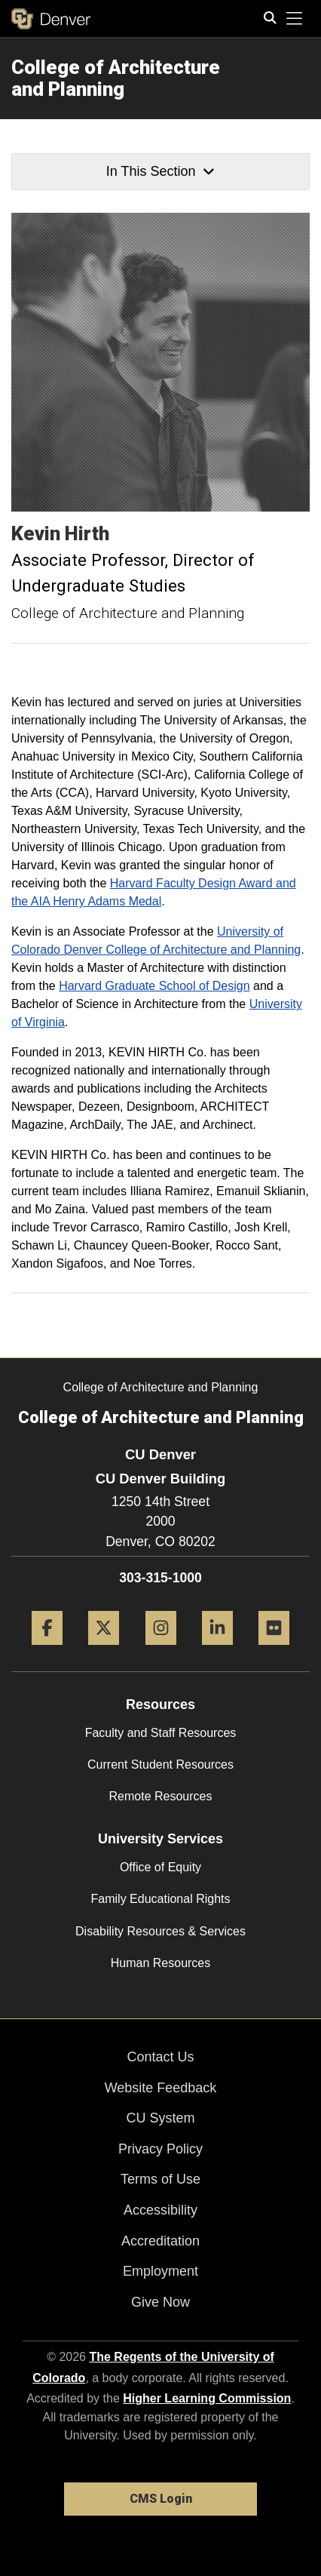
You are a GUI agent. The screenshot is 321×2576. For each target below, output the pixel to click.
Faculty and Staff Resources (161, 1732)
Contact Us (160, 2056)
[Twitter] (103, 1650)
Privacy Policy (160, 2148)
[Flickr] (274, 1650)
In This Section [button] (160, 171)
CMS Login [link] (161, 2498)
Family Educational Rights (161, 1898)
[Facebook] (47, 1650)
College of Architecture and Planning (115, 78)
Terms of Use (160, 2179)
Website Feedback (161, 2087)
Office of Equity (160, 1867)
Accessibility (160, 2210)
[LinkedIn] (217, 1650)
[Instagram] (161, 1650)
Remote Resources (160, 1796)
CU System (160, 2118)
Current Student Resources (160, 1764)
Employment (160, 2271)
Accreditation (160, 2241)
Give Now (160, 2302)
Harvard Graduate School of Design (154, 985)
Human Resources (161, 1963)
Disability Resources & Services (160, 1931)
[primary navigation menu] (295, 19)
